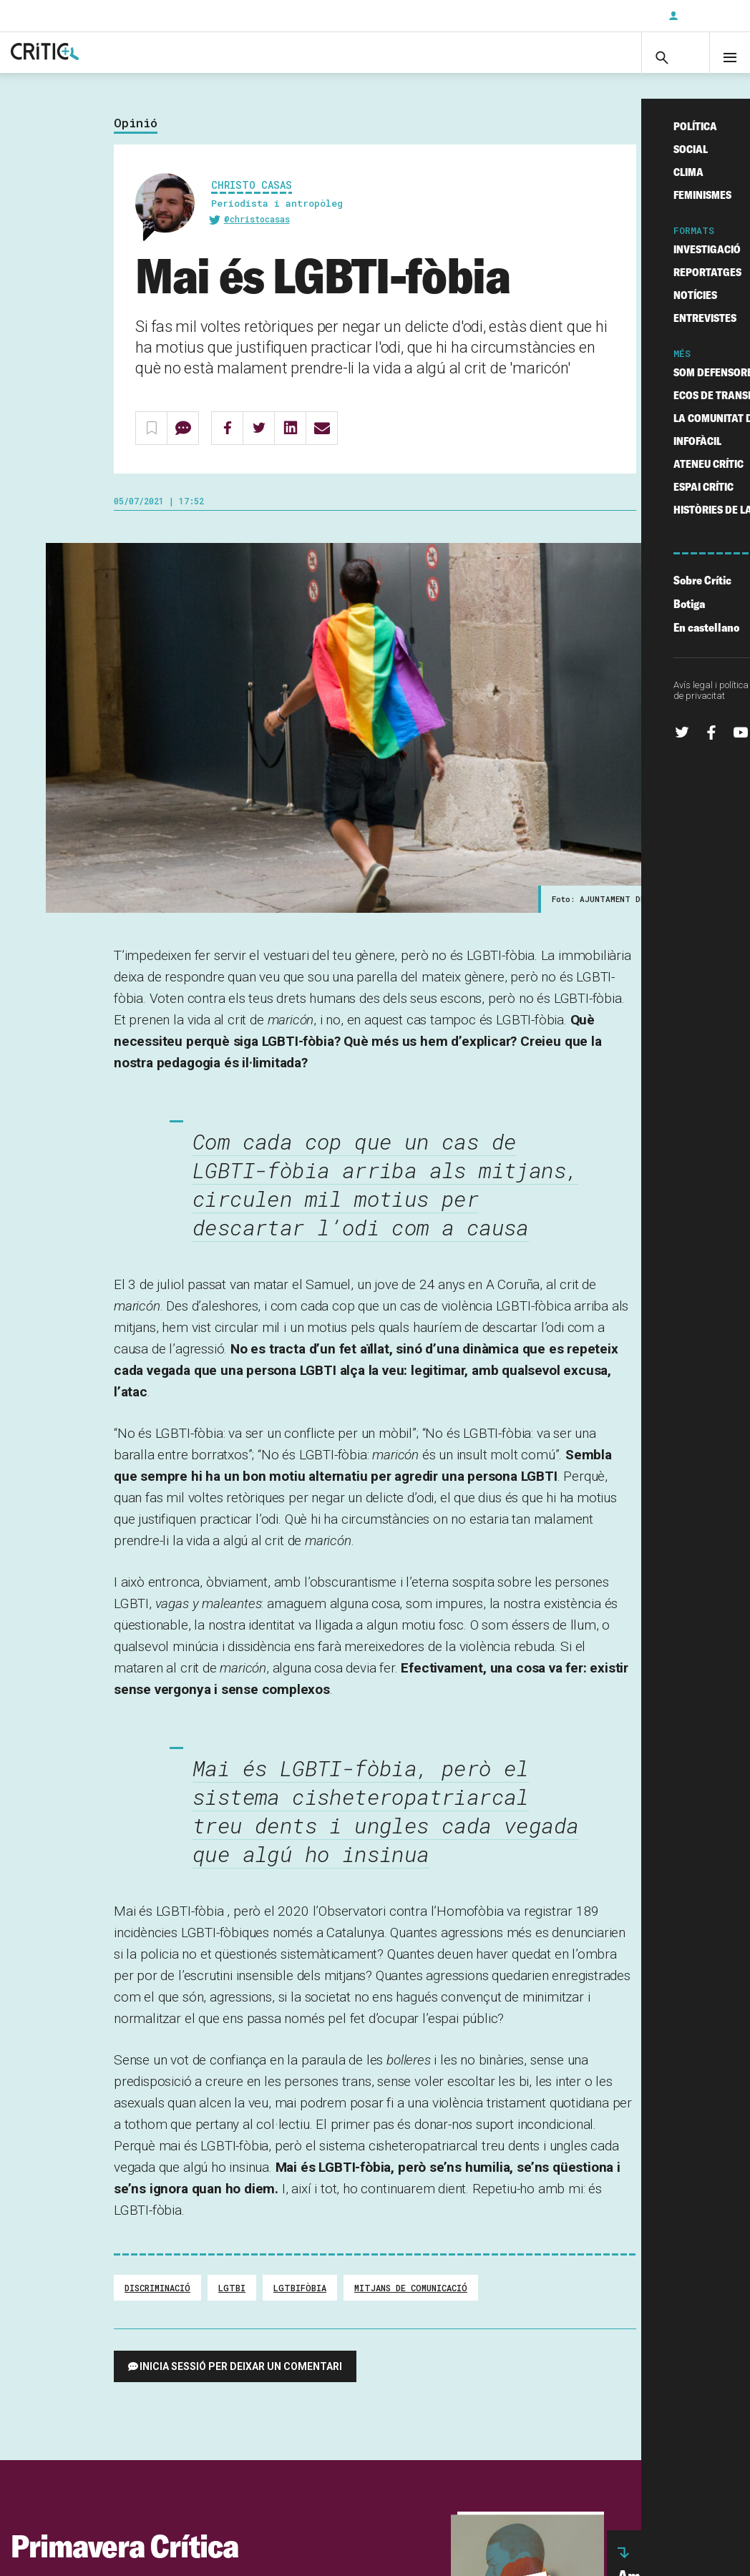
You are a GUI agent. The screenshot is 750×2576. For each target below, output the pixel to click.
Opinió (135, 137)
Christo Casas (251, 198)
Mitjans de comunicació (410, 2302)
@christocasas (257, 233)
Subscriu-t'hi (610, 16)
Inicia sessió (707, 16)
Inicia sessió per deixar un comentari (241, 2380)
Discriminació (157, 2302)
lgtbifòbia (299, 2302)
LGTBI (231, 2302)
